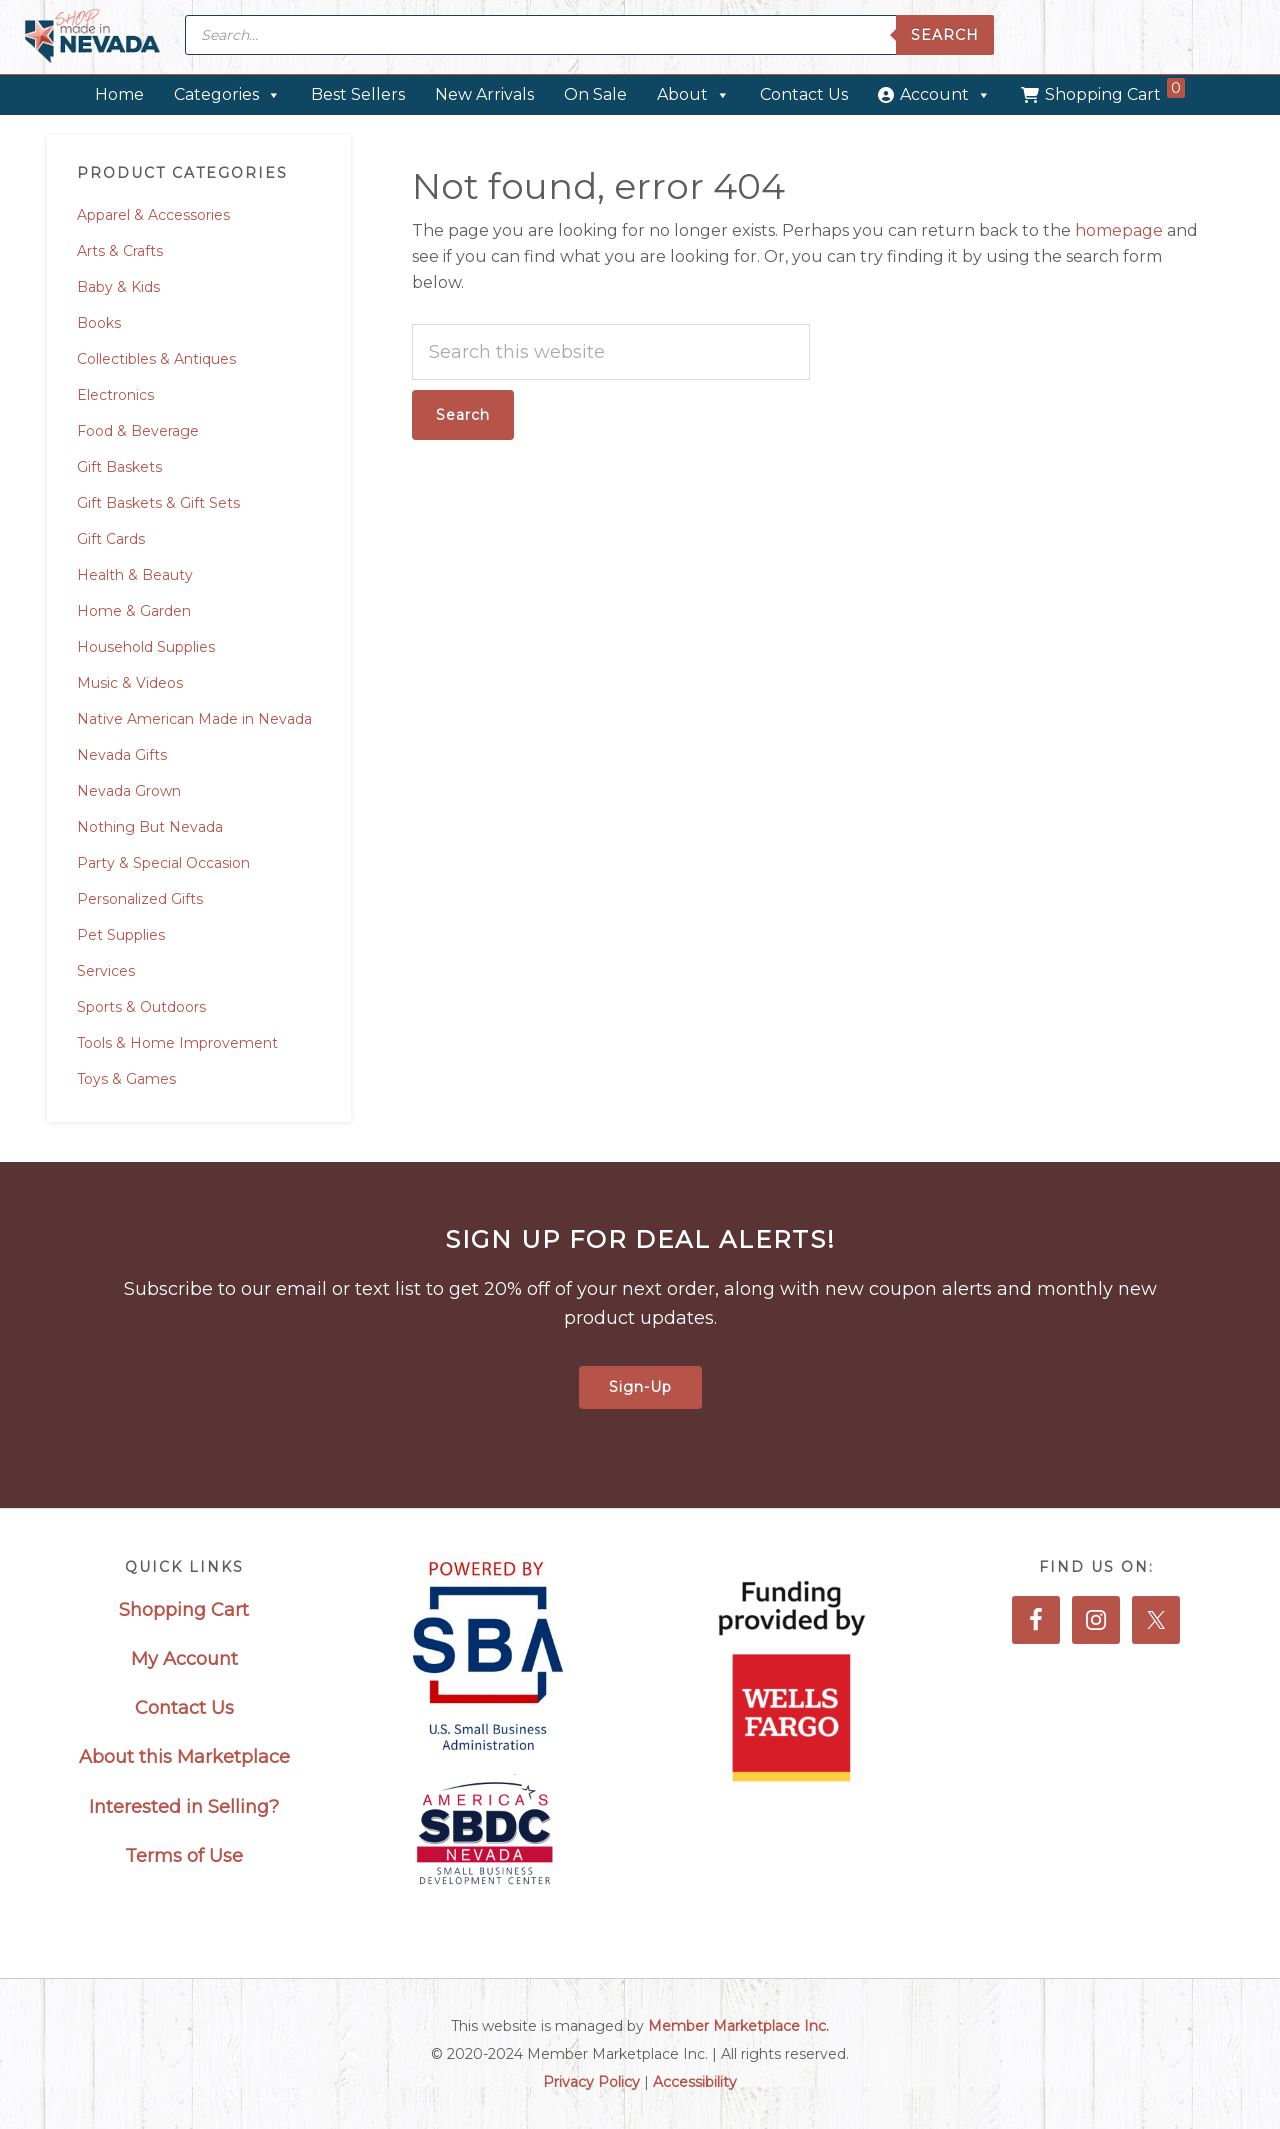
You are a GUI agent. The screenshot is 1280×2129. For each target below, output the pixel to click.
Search (945, 35)
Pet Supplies (121, 935)
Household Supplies (146, 647)
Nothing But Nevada (150, 827)
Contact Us (804, 94)
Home (119, 94)
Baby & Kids (118, 287)
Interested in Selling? (184, 1807)
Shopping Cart (1115, 91)
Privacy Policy (591, 2082)
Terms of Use (184, 1856)
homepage (1119, 230)
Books (99, 323)
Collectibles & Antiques (156, 359)
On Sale (595, 94)
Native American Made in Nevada (194, 719)
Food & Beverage (138, 431)
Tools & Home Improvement (177, 1043)
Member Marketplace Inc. (738, 2026)
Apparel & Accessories (153, 215)
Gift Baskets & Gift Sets (158, 503)
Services (106, 971)
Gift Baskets (119, 467)
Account (945, 94)
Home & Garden (134, 611)
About (693, 94)
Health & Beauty (135, 575)
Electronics (115, 395)
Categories (227, 94)
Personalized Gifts (140, 899)
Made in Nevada (92, 37)
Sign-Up (640, 1387)
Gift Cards (111, 539)
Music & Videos (130, 683)
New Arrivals (484, 94)
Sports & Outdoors (141, 1007)
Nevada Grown (129, 791)
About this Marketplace (184, 1757)
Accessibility (695, 2082)
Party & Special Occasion (163, 863)
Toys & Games (126, 1079)
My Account (184, 1659)
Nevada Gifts (122, 755)
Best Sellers (358, 94)
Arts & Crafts (120, 251)
